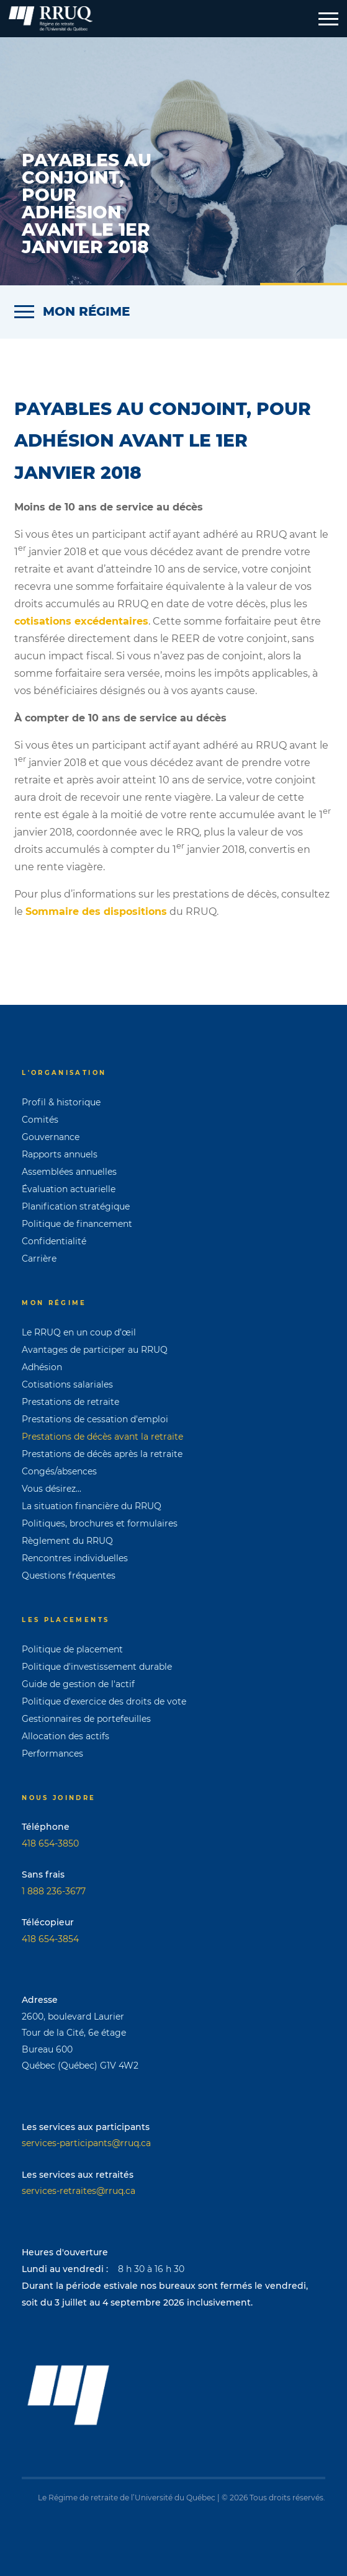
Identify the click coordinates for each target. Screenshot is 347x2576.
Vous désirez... (51, 1488)
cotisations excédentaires (81, 621)
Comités (40, 1119)
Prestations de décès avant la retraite (102, 1436)
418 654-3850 (50, 1843)
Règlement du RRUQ (67, 1540)
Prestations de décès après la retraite (102, 1454)
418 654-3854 (50, 1939)
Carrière (39, 1258)
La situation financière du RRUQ (91, 1506)
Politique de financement (77, 1223)
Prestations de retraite (70, 1401)
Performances (52, 1753)
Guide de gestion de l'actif (78, 1684)
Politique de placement (72, 1649)
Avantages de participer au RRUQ (95, 1349)
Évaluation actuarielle (68, 1189)
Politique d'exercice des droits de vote (104, 1701)
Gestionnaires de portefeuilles (86, 1718)
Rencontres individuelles (75, 1558)
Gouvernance (50, 1137)
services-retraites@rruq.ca (78, 2190)
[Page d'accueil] (50, 18)
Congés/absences (59, 1471)
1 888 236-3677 (54, 1891)
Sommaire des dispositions (96, 911)
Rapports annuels (59, 1154)
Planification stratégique (76, 1206)
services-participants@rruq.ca (86, 2143)
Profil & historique (61, 1102)
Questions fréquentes (68, 1575)
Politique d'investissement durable (97, 1666)
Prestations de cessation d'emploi (95, 1419)
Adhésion (42, 1367)
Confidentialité (54, 1241)
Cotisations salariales (67, 1384)
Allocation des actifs (65, 1736)
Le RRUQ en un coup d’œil (79, 1332)
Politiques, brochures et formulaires (100, 1523)
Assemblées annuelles (69, 1171)
